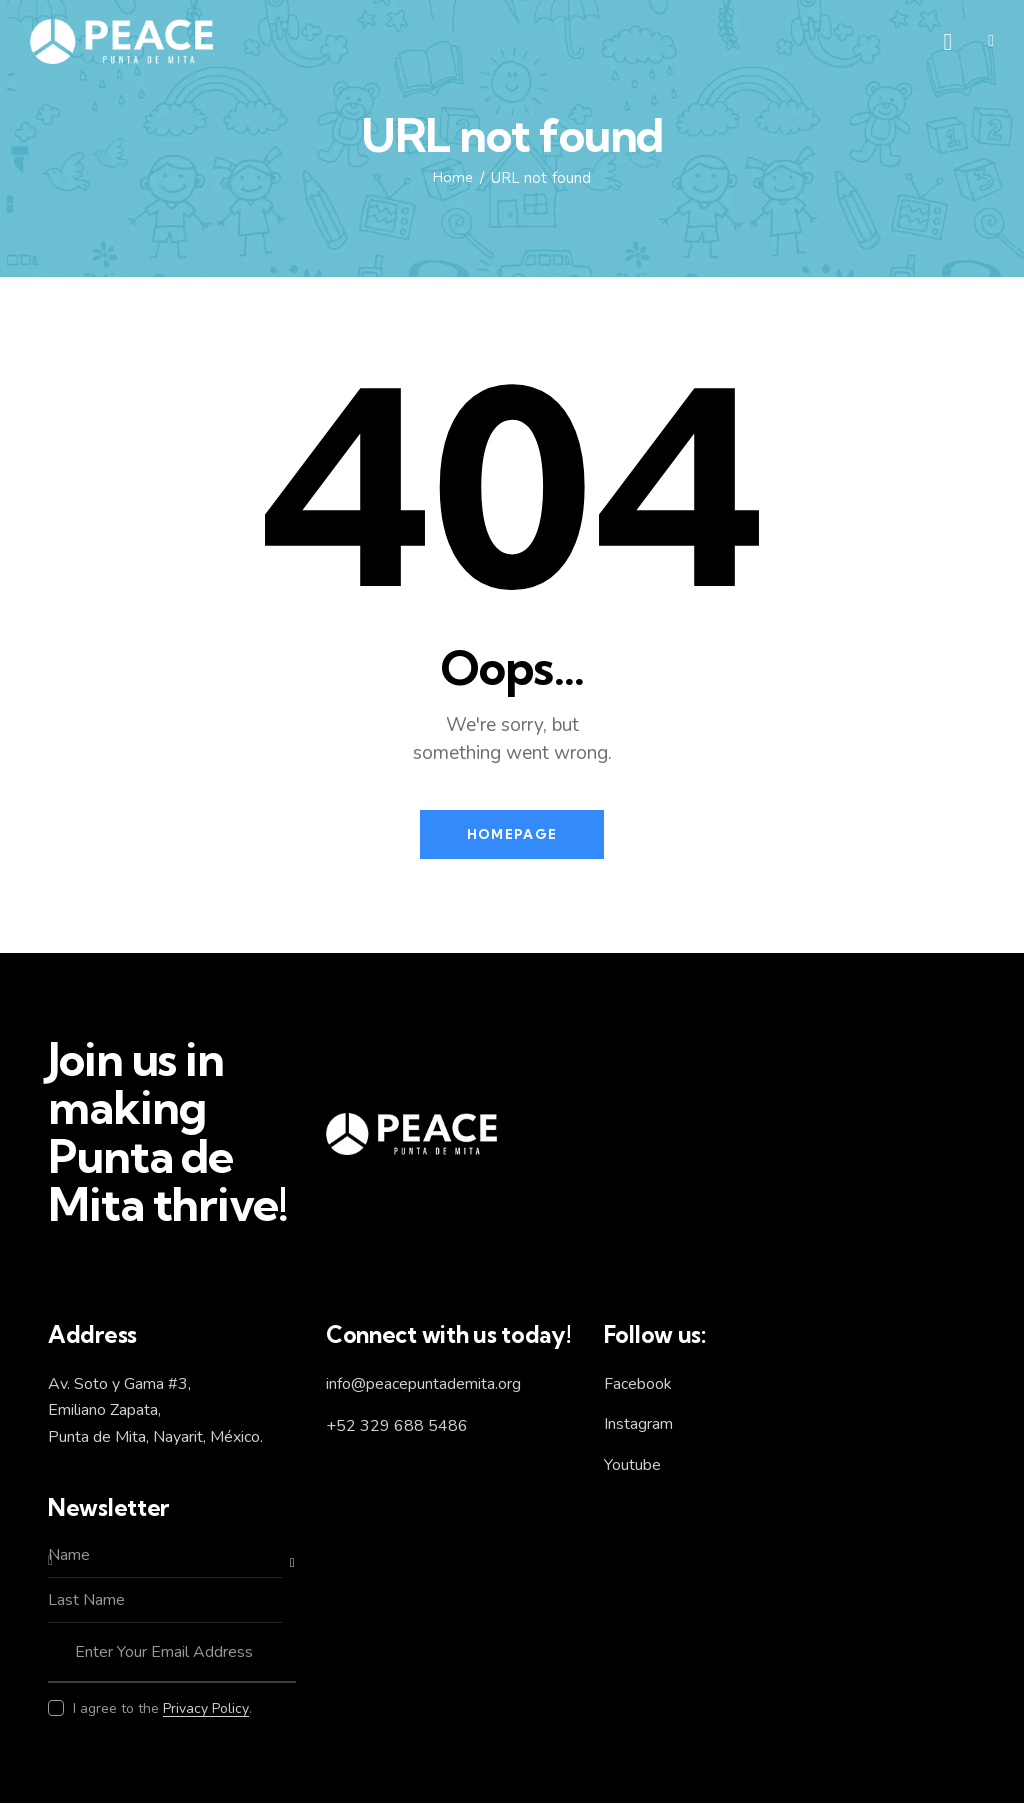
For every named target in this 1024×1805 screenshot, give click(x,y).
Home (452, 178)
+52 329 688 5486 (397, 1428)
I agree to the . (162, 1710)
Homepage (512, 835)
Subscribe (281, 1565)
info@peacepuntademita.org (423, 1385)
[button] (991, 41)
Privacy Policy (206, 1711)
